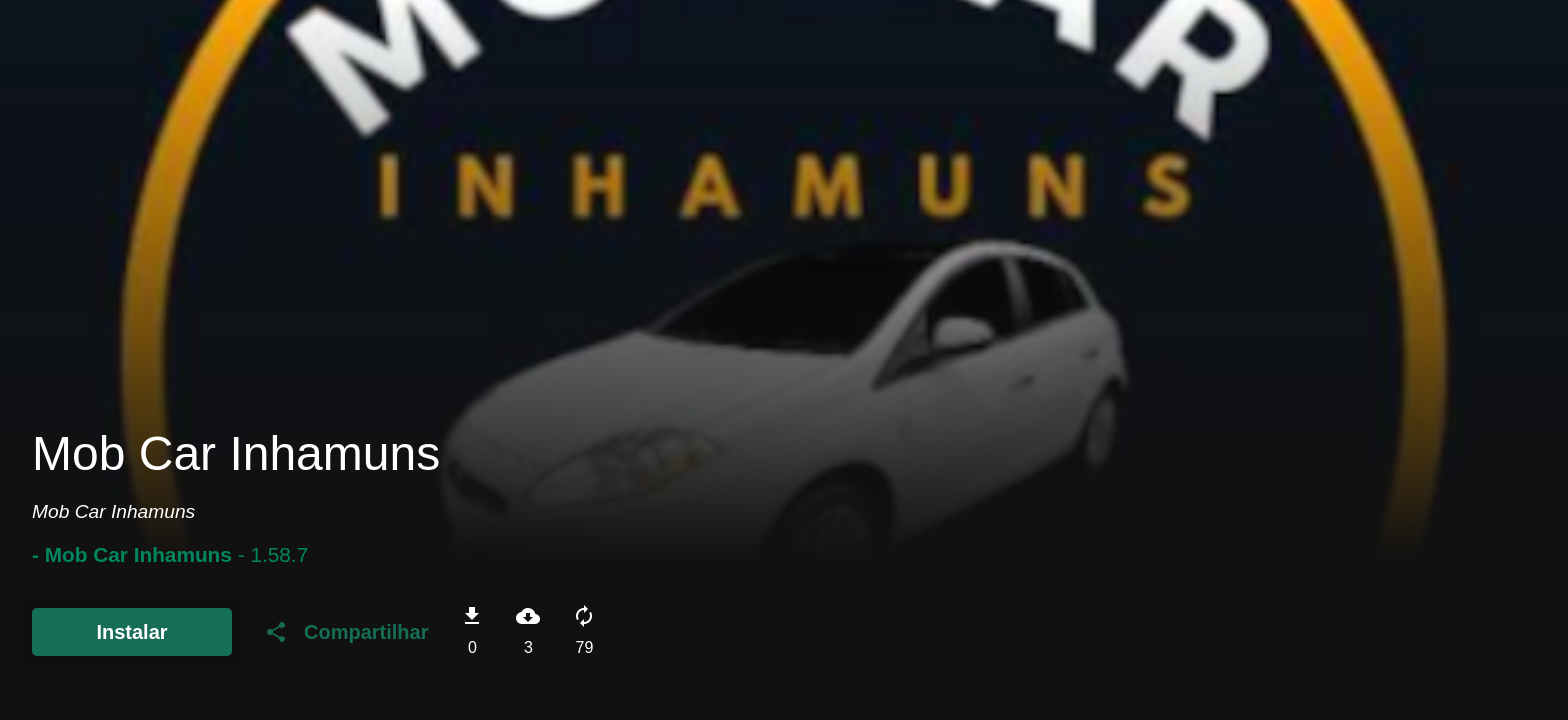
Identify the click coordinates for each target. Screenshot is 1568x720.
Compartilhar (346, 632)
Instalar (131, 632)
